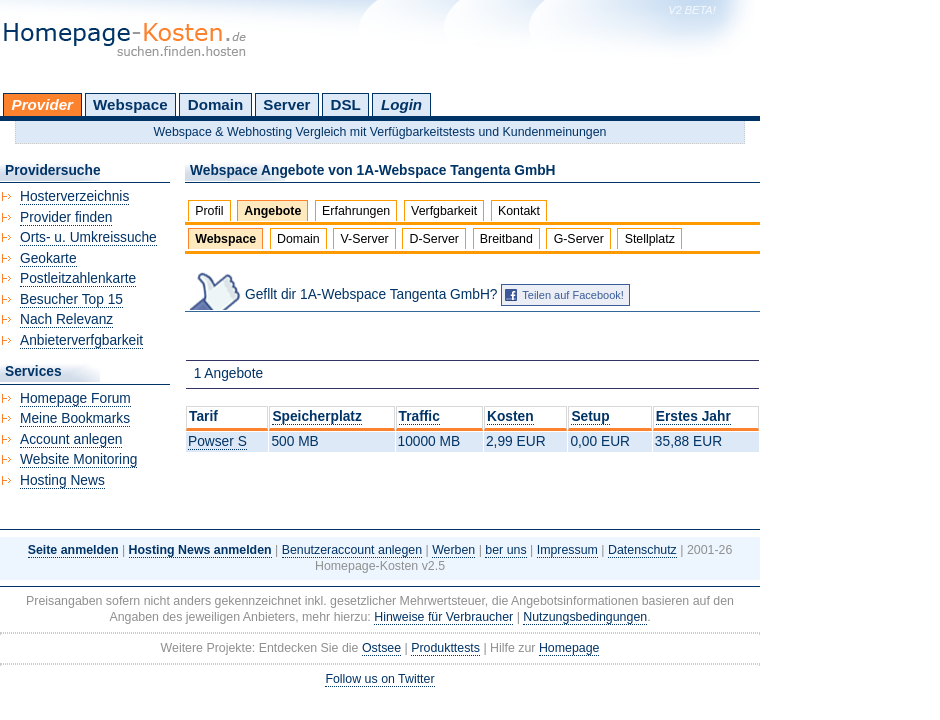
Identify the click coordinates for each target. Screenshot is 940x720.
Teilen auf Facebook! (573, 295)
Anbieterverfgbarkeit (81, 340)
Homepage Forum (75, 398)
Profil (209, 211)
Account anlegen (71, 439)
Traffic (419, 416)
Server (286, 104)
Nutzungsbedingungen (585, 617)
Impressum (567, 550)
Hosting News (62, 480)
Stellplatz (650, 239)
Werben (453, 550)
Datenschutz (642, 550)
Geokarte (48, 258)
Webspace (130, 104)
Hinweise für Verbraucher (443, 617)
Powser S (217, 441)
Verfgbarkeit (444, 211)
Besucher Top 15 (71, 299)
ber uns (505, 550)
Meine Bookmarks (75, 418)
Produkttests (445, 648)
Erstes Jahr (693, 416)
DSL (346, 104)
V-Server (365, 239)
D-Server (434, 239)
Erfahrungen (356, 211)
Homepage (569, 648)
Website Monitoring (78, 459)
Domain (215, 104)
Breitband (506, 239)
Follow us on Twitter (379, 679)
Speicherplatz (316, 416)
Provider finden (66, 217)
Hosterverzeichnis (74, 196)
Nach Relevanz (66, 319)
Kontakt (519, 211)
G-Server (579, 239)
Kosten (510, 416)
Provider (42, 104)
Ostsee (381, 648)
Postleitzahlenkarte (78, 278)
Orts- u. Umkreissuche (88, 237)
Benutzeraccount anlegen (352, 550)
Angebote (272, 211)
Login (401, 104)
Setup (590, 416)
